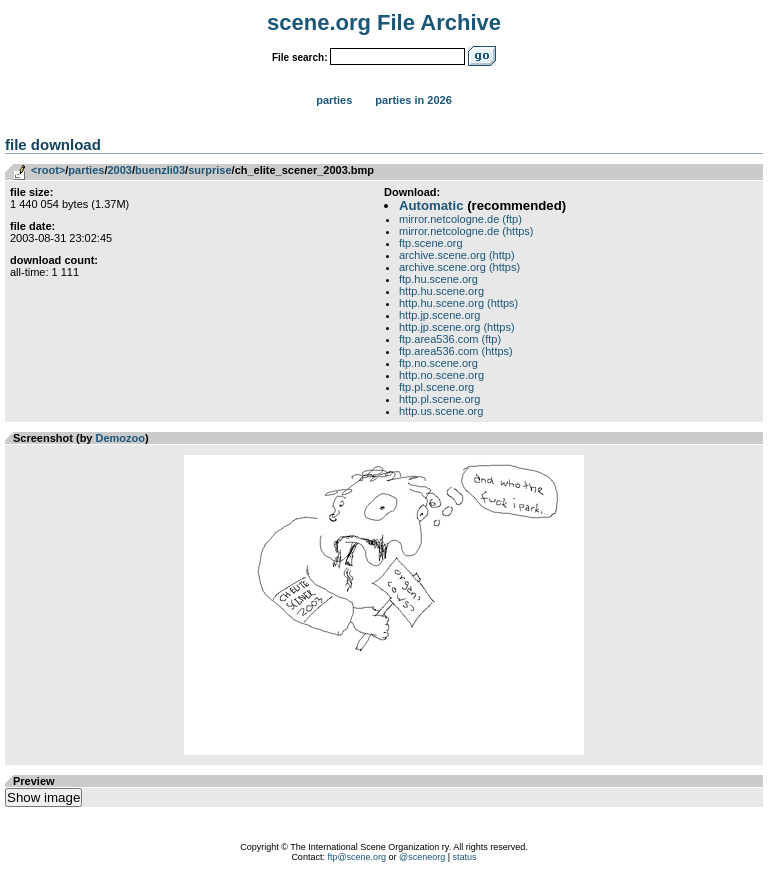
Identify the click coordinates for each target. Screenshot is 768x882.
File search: (300, 57)
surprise (209, 170)
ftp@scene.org (356, 857)
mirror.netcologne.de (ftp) (460, 219)
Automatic (431, 205)
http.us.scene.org (441, 411)
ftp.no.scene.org (438, 363)
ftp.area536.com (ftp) (450, 339)
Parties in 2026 (413, 100)
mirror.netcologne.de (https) (466, 231)
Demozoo (121, 438)
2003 (119, 170)
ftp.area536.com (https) (456, 351)
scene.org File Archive (384, 22)
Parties (334, 100)
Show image (43, 797)
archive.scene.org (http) (457, 255)
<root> (48, 170)
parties (86, 170)
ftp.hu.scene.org (438, 279)
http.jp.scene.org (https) (457, 327)
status (465, 857)
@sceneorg (422, 857)
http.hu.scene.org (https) (458, 303)
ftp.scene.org (431, 243)
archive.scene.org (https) (459, 267)
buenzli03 (160, 170)
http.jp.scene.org (439, 315)
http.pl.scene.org (439, 399)
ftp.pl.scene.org (436, 387)
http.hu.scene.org (441, 291)
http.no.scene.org (441, 375)
